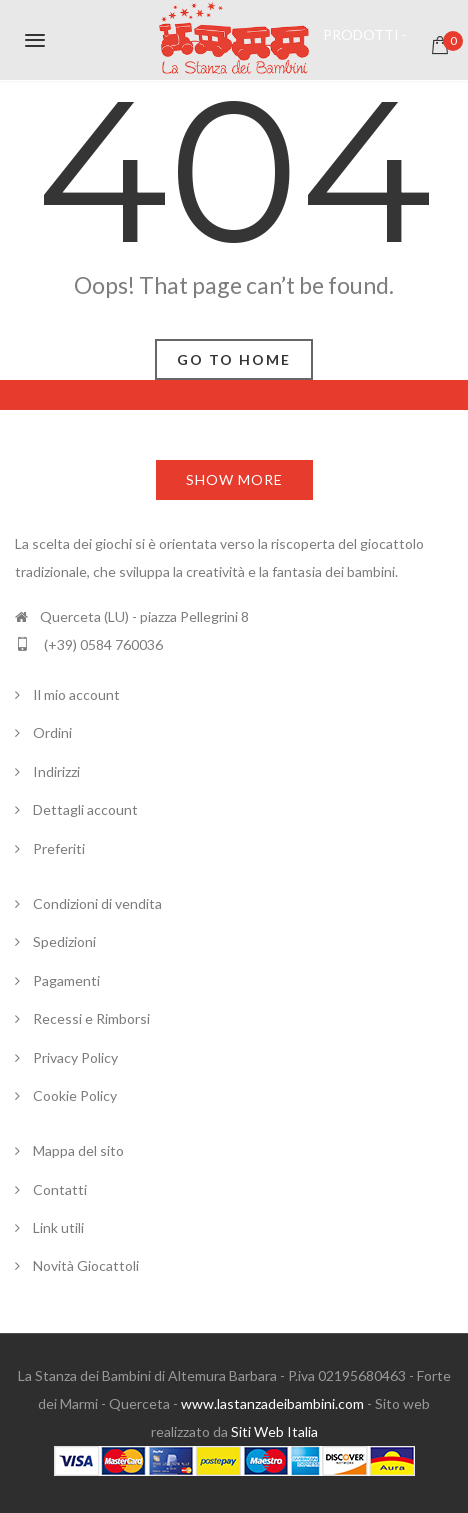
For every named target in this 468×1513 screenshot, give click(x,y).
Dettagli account (85, 809)
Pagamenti (66, 980)
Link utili (58, 1227)
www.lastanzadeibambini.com (272, 1403)
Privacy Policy (75, 1057)
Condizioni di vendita (97, 903)
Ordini (52, 732)
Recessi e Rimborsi (91, 1018)
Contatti (60, 1189)
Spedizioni (64, 941)
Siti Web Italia (274, 1431)
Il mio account (76, 694)
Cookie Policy (75, 1095)
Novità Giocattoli (86, 1265)
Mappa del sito (78, 1150)
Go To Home (234, 359)
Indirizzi (56, 771)
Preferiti (59, 848)
